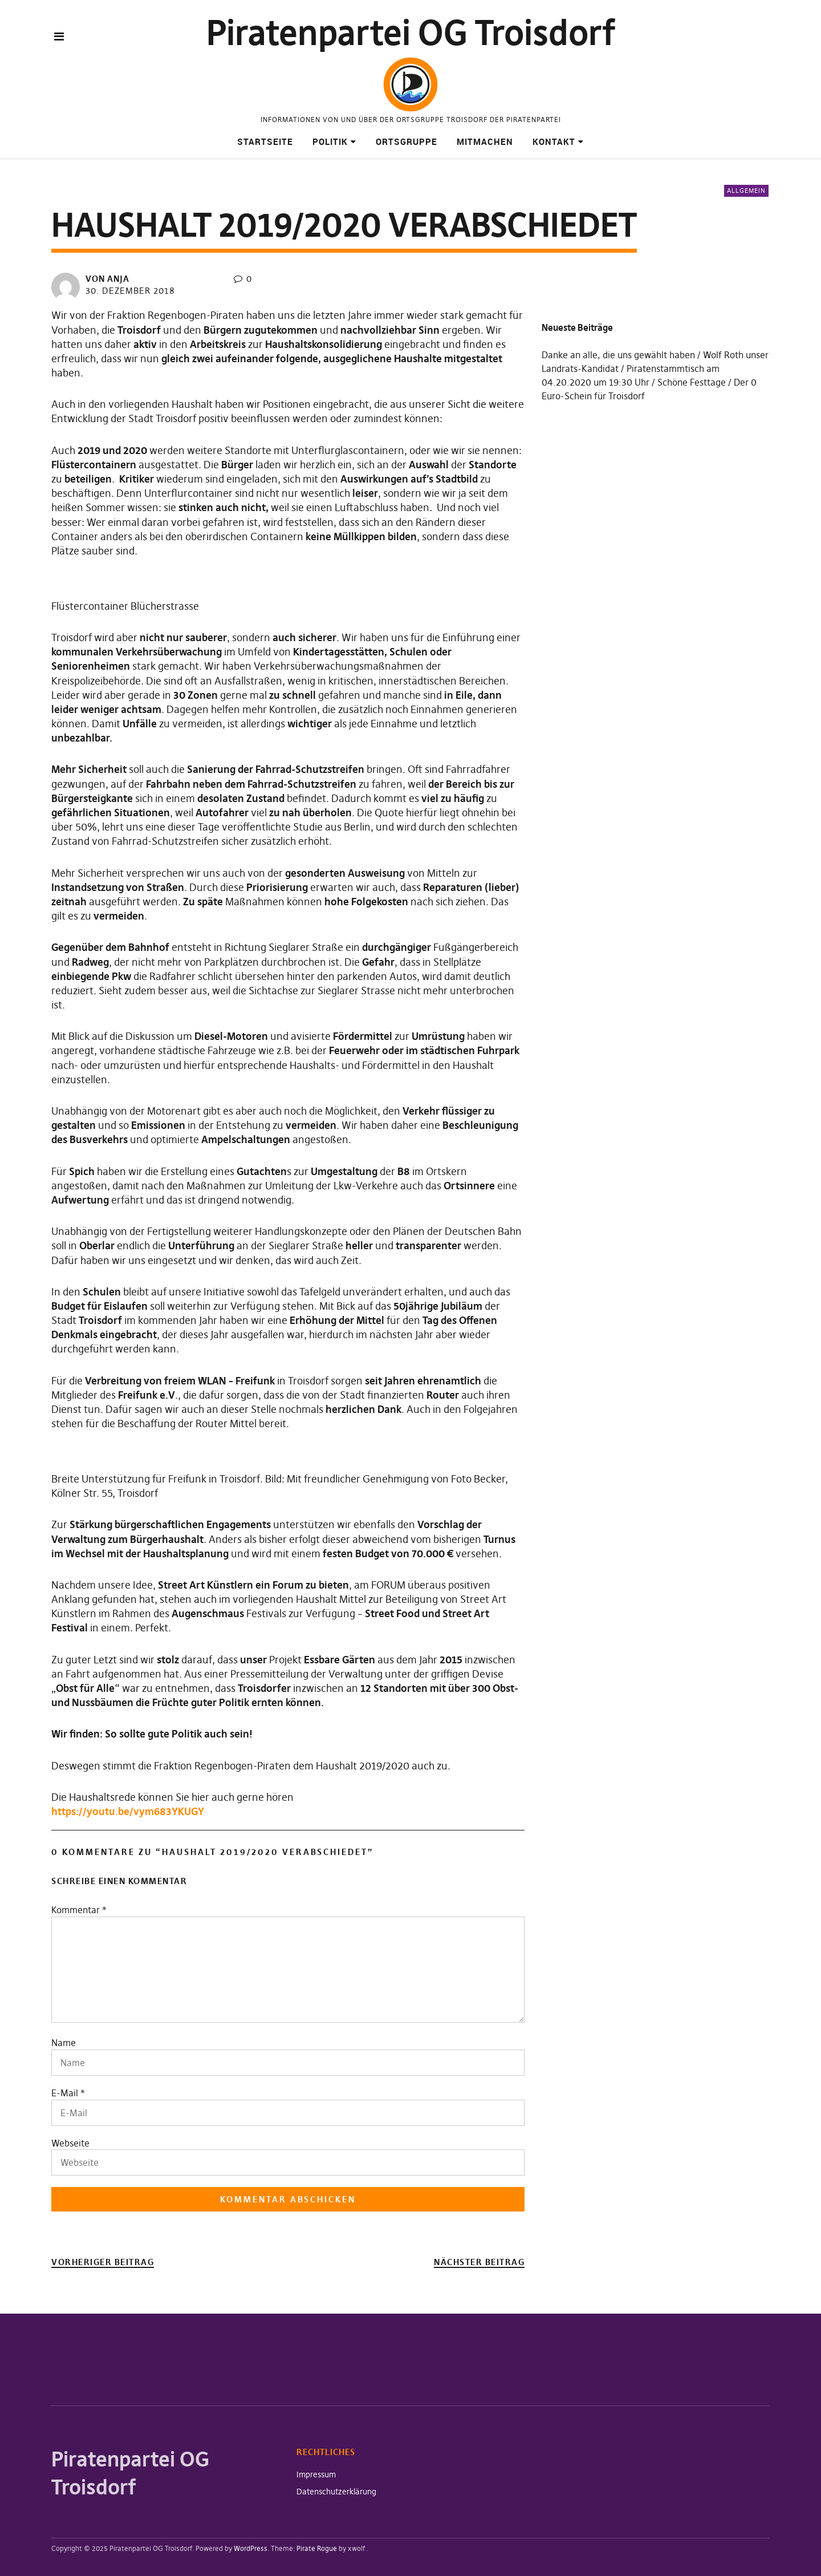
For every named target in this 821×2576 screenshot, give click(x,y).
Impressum (316, 2474)
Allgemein (746, 191)
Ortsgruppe (406, 141)
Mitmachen (485, 141)
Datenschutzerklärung (336, 2491)
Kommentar (79, 1909)
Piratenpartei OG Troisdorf (410, 32)
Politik (330, 141)
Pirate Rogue (316, 2548)
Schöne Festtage (691, 382)
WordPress (250, 2548)
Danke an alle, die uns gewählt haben (618, 355)
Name (63, 2042)
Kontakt (554, 141)
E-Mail (64, 2093)
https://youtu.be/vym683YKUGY (127, 1811)
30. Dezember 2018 (130, 290)
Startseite (265, 141)
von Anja (107, 278)
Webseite (70, 2143)
